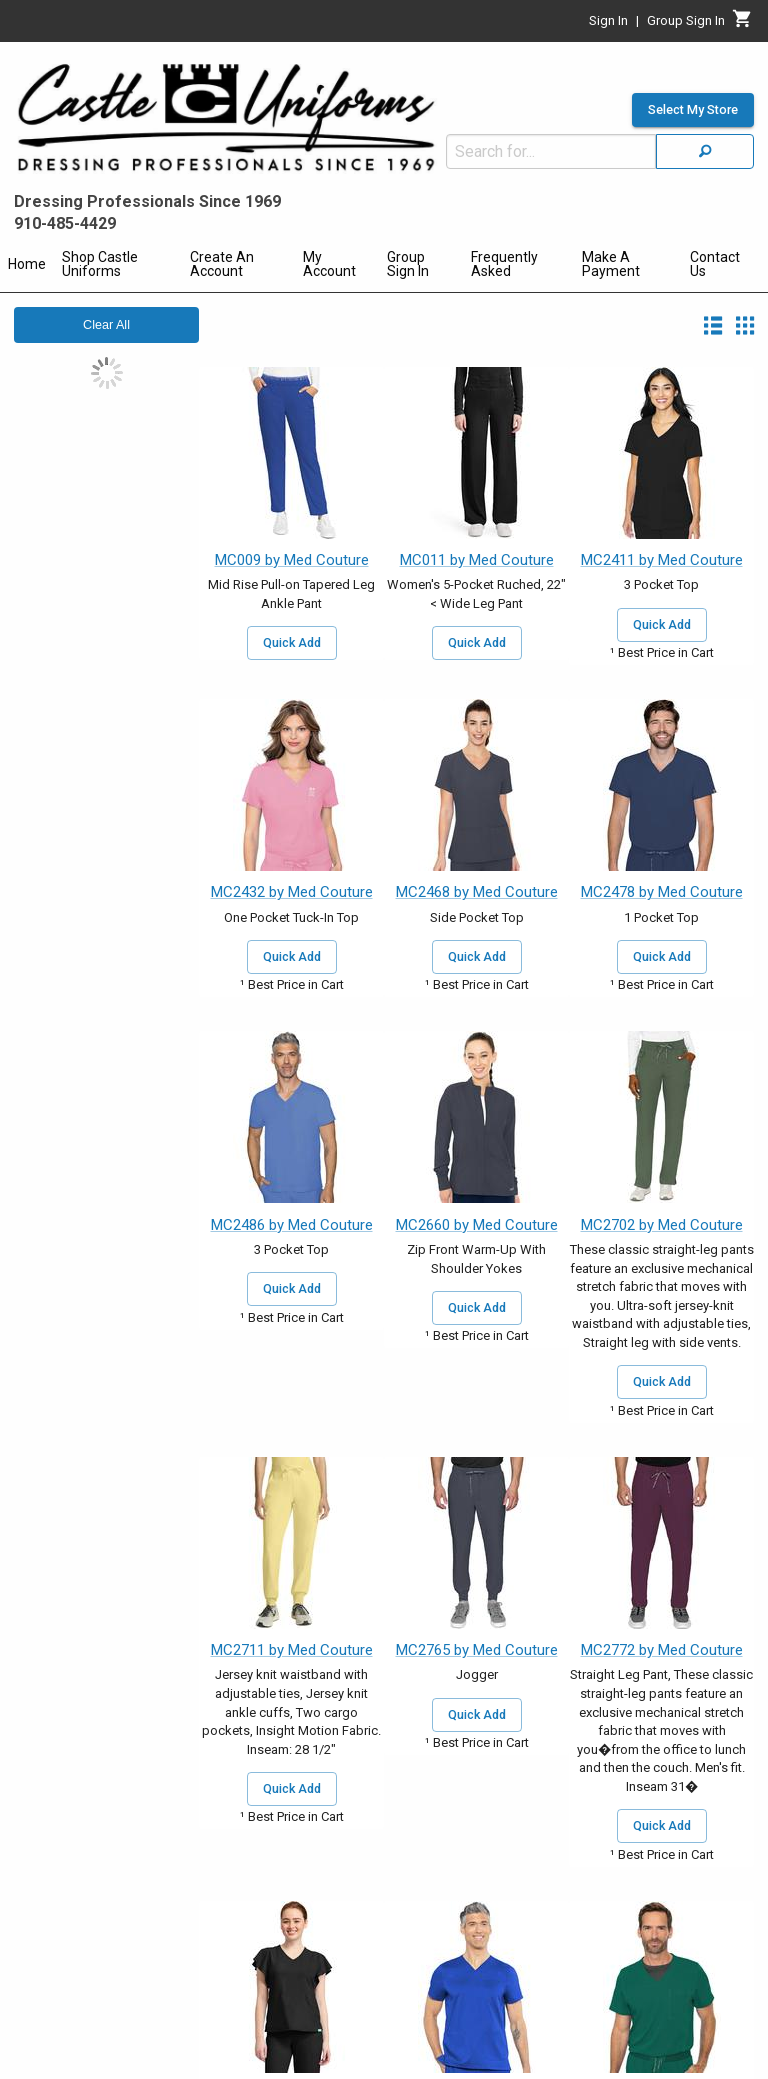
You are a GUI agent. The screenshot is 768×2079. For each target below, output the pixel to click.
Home (27, 264)
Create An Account (222, 264)
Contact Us (715, 264)
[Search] (705, 151)
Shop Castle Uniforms (100, 264)
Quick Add (292, 643)
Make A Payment (611, 264)
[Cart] (742, 24)
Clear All (106, 325)
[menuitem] (27, 267)
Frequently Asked (504, 264)
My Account (329, 264)
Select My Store (693, 110)
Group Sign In (408, 264)
